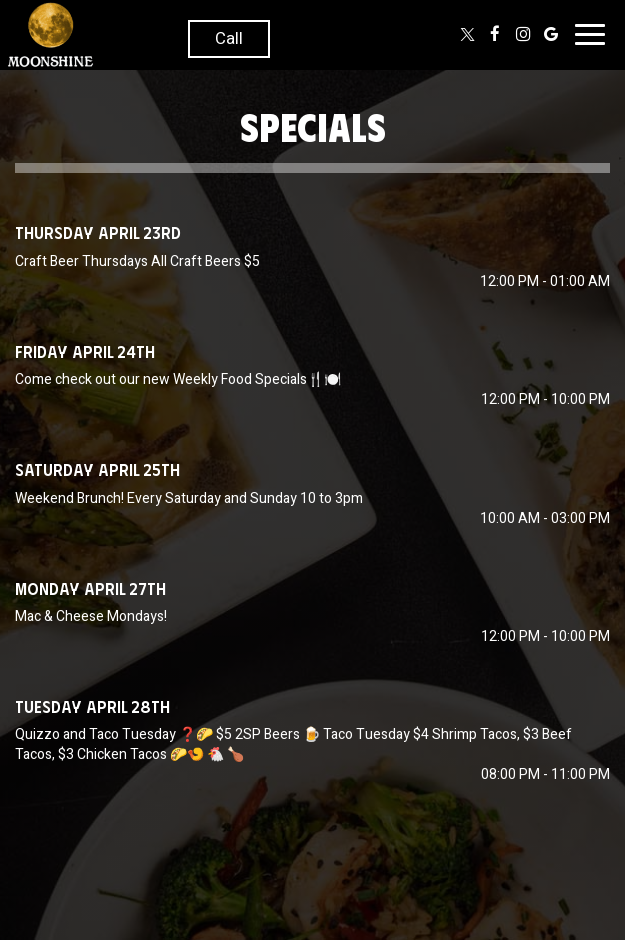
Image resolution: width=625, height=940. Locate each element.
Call (229, 38)
